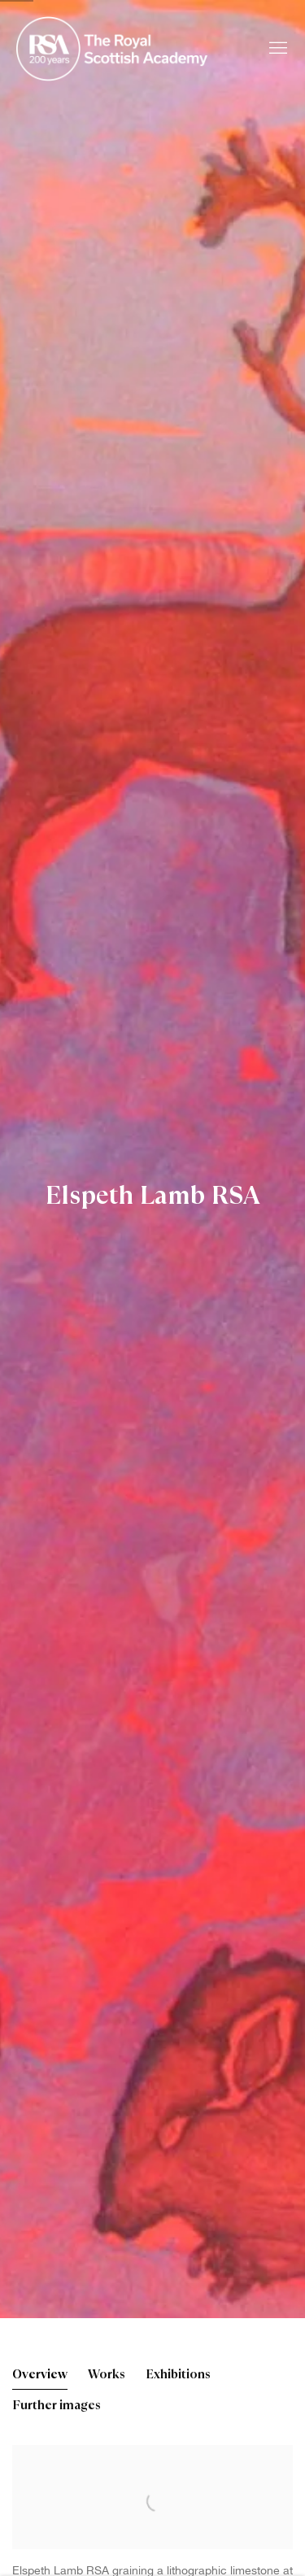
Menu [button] (276, 49)
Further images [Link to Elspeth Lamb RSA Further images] (56, 2405)
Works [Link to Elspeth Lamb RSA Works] (106, 2374)
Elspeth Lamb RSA (153, 1196)
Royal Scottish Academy (113, 48)
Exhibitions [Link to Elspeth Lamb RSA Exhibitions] (178, 2374)
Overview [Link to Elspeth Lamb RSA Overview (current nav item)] (40, 2374)
